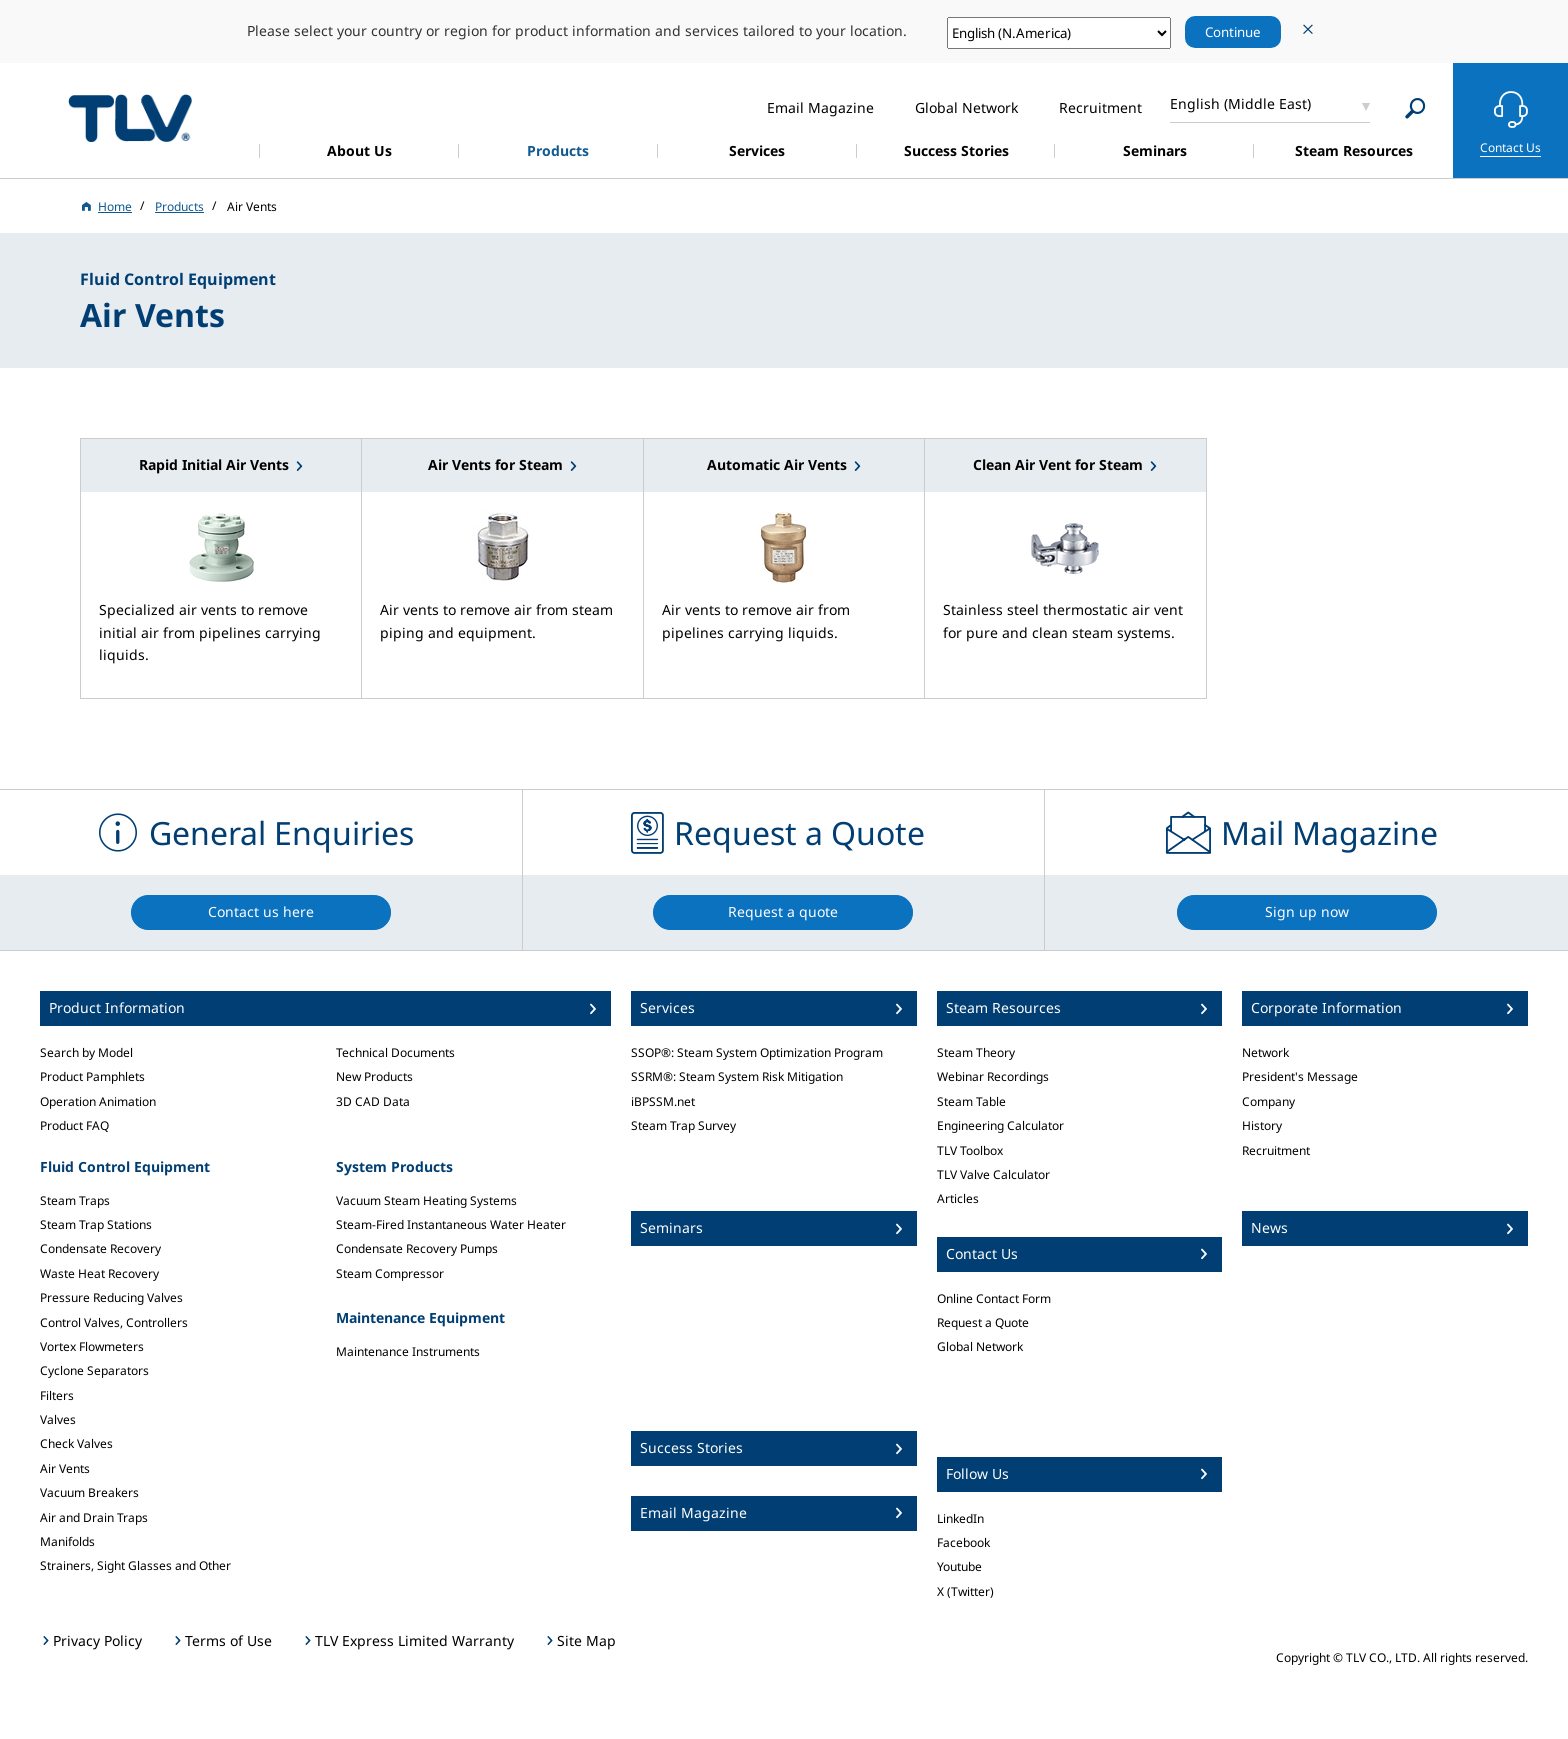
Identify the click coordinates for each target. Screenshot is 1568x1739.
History (1262, 1125)
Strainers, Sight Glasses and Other (135, 1565)
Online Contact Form (994, 1298)
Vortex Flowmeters (92, 1346)
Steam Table (971, 1101)
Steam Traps (75, 1200)
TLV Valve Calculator (993, 1174)
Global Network (980, 1346)
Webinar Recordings (993, 1076)
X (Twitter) (965, 1591)
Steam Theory (976, 1052)
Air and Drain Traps (94, 1517)
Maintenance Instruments (408, 1351)
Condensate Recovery (100, 1248)
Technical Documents (395, 1052)
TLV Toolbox (970, 1150)
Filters (57, 1395)
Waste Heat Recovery (99, 1273)
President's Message (1300, 1076)
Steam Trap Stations (96, 1224)
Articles (958, 1198)
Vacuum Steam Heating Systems (426, 1200)
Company (1268, 1101)
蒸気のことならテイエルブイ (130, 117)
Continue (1233, 32)
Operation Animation (98, 1101)
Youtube (959, 1566)
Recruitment (1276, 1150)
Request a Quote (983, 1322)
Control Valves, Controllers (114, 1322)
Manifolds (67, 1541)
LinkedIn (960, 1518)
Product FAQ (74, 1125)
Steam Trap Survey (683, 1125)
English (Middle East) (1240, 103)
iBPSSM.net (663, 1101)
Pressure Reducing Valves (111, 1297)
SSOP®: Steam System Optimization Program (757, 1052)
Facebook (963, 1542)
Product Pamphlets (92, 1076)
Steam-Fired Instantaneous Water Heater (451, 1224)
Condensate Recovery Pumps (417, 1248)
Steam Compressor (390, 1273)
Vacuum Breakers (89, 1492)
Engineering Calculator (1000, 1125)
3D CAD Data (373, 1101)
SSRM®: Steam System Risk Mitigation (737, 1076)
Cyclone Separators (94, 1370)
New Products (374, 1076)
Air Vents (65, 1468)
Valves (58, 1419)
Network (1265, 1052)
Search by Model (86, 1052)
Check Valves (76, 1443)
